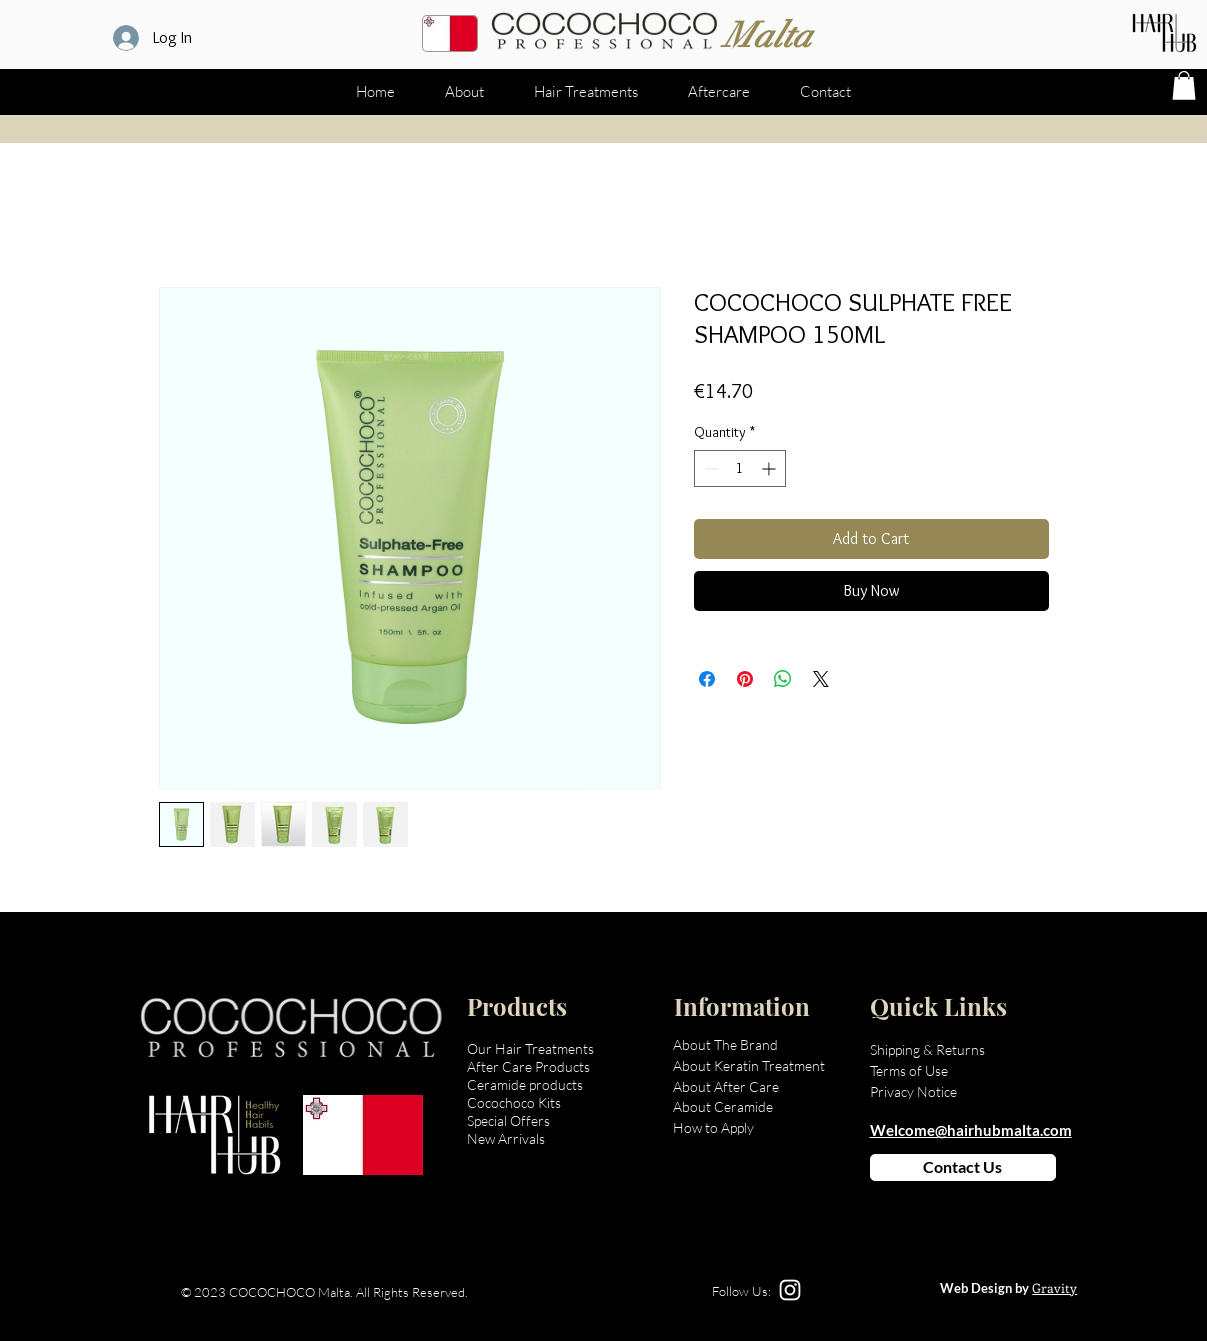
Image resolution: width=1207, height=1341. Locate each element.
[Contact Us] (963, 1167)
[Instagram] (790, 1290)
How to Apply (713, 1127)
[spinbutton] (740, 468)
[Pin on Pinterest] (745, 679)
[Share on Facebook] (707, 679)
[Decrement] (709, 468)
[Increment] (770, 468)
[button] (1184, 85)
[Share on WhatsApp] (783, 679)
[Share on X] (821, 679)
